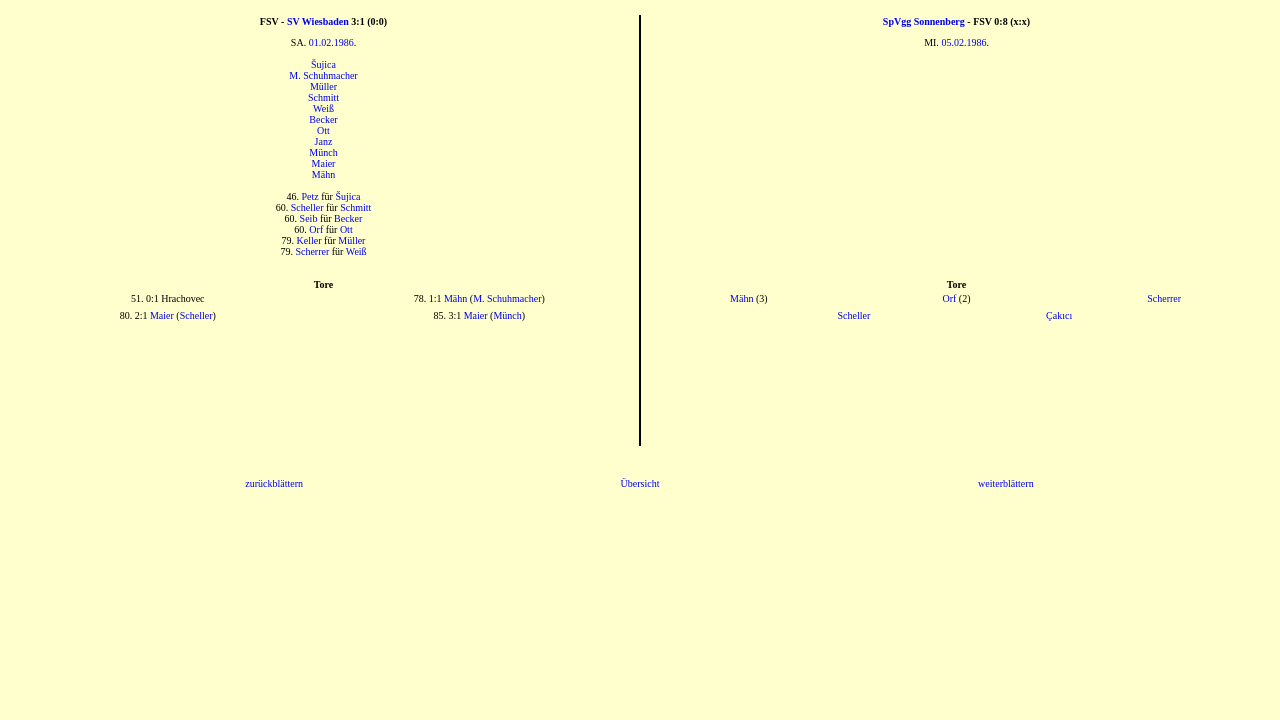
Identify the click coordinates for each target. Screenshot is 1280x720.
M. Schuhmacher (323, 75)
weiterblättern (1006, 483)
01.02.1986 (331, 42)
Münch (323, 152)
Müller (323, 86)
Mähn (323, 174)
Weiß (323, 108)
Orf (316, 229)
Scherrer (312, 251)
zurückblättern (274, 483)
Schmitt (323, 97)
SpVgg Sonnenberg (924, 21)
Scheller (307, 207)
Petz (310, 196)
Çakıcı (1059, 315)
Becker (323, 119)
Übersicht (640, 483)
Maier (324, 163)
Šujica (323, 64)
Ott (323, 130)
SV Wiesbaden (318, 21)
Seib (309, 218)
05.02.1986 (963, 42)
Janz (324, 141)
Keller (309, 240)
